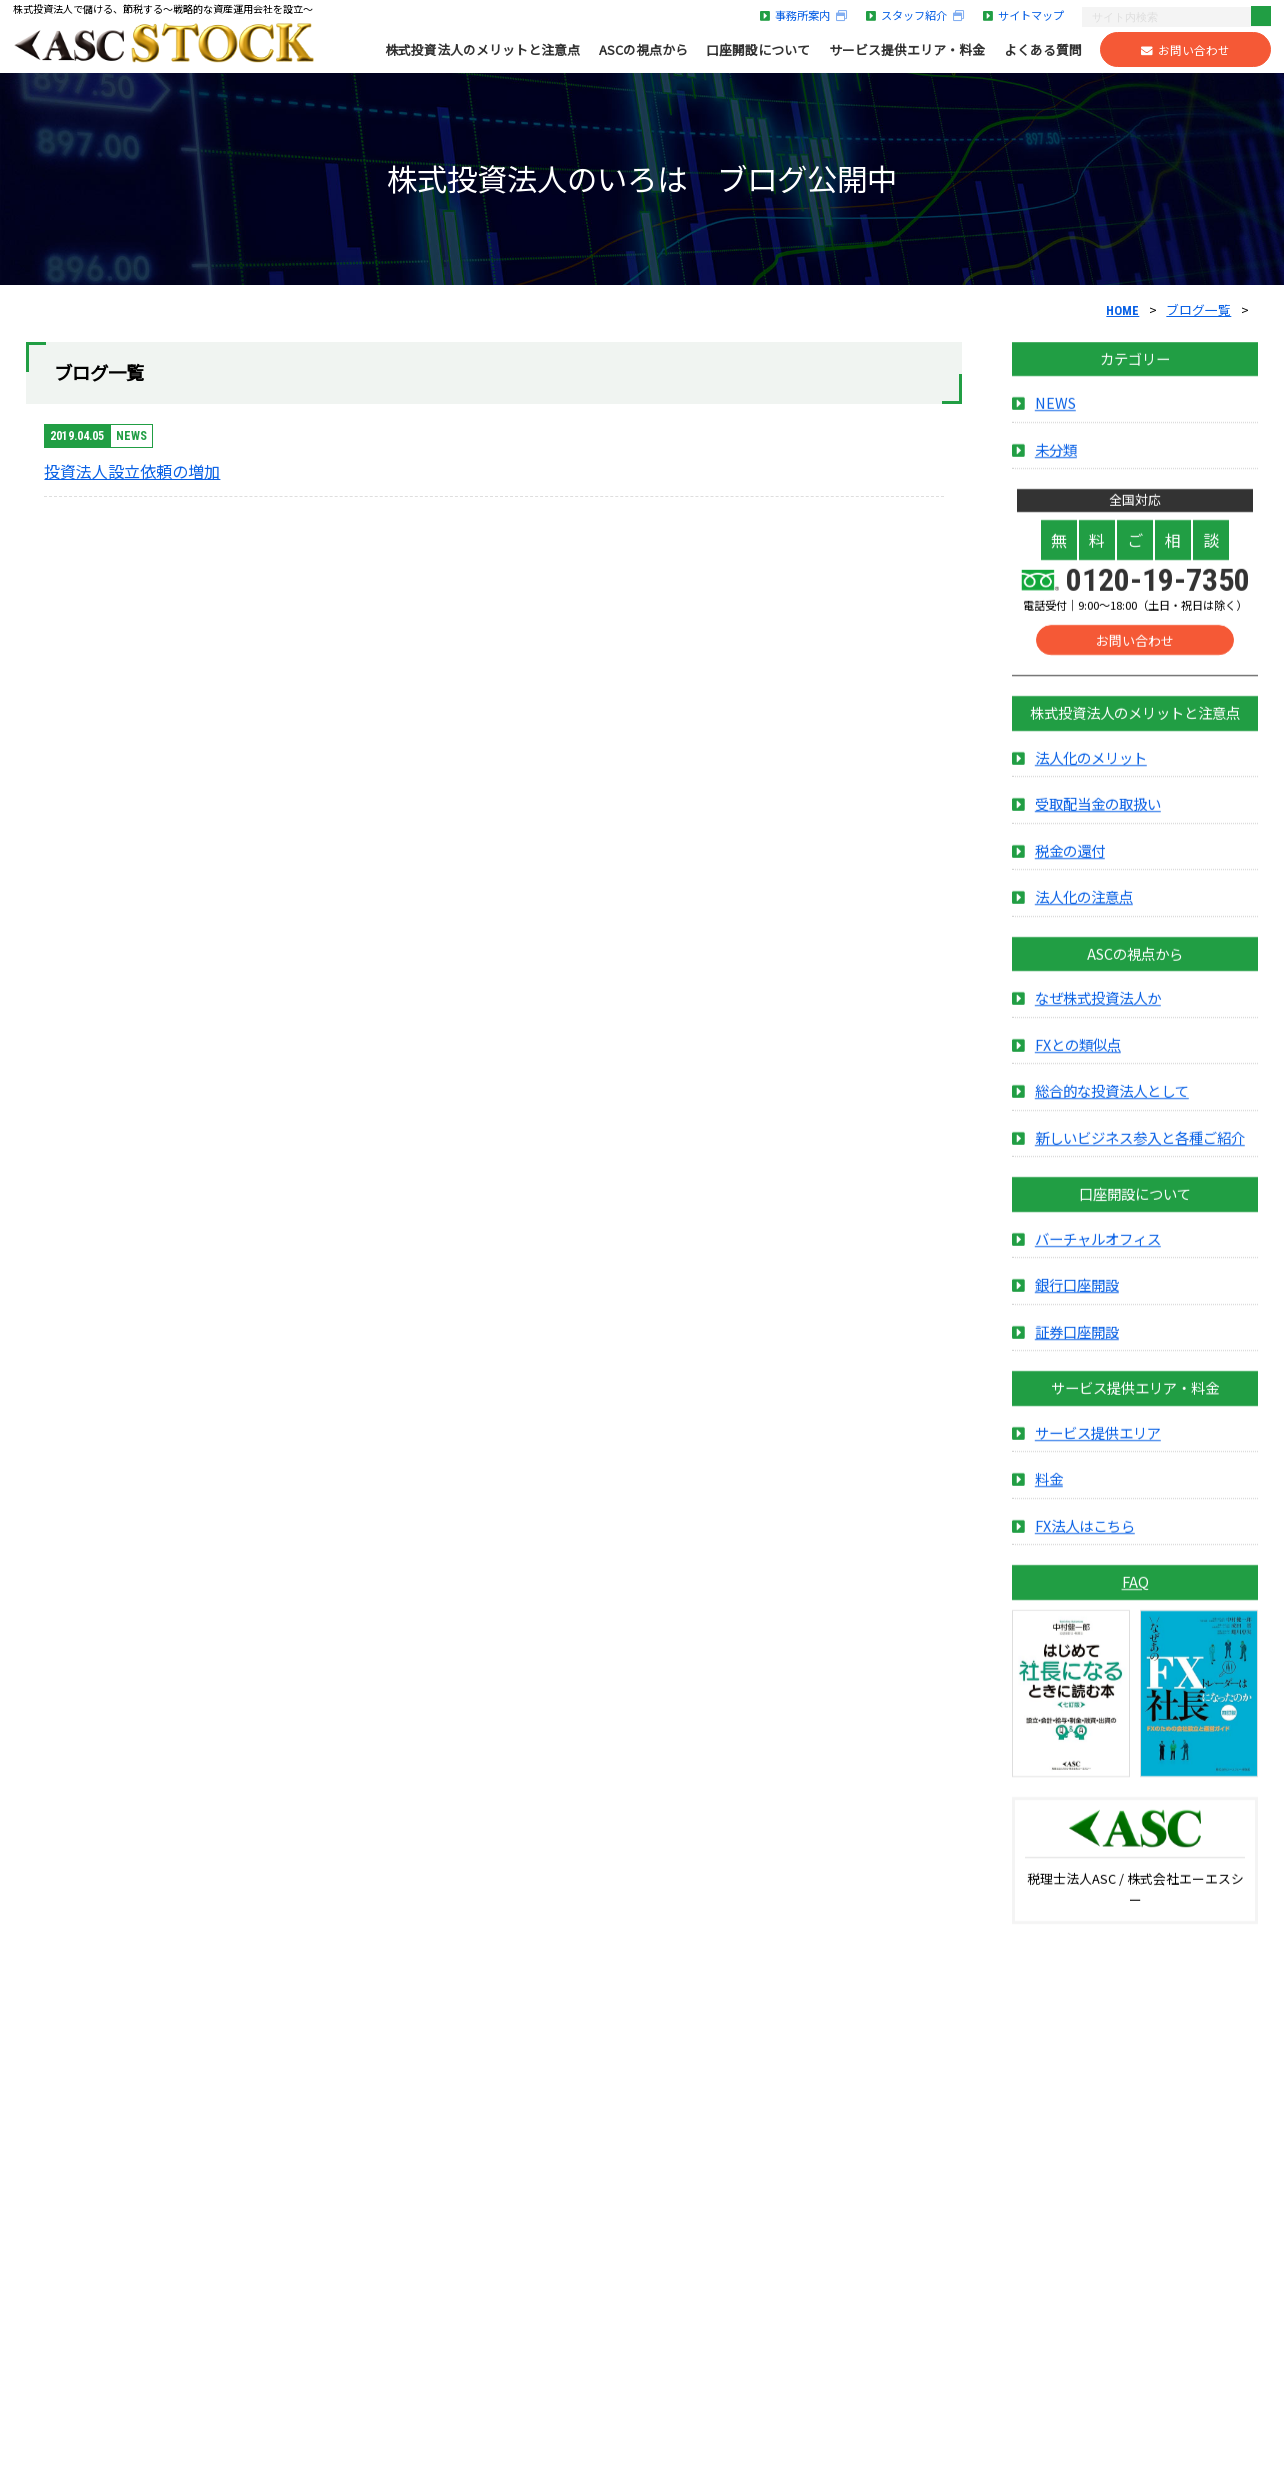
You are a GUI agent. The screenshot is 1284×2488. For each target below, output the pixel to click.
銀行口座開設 (1077, 1308)
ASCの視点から (643, 50)
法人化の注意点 (1084, 920)
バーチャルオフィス (1098, 1261)
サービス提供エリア (1098, 1455)
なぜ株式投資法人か (1098, 1021)
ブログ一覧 (1198, 309)
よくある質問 (1043, 50)
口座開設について (758, 50)
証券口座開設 (1077, 1354)
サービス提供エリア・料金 (907, 50)
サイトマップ (1023, 15)
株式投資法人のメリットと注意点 (482, 50)
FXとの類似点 (1078, 1067)
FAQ (1135, 1604)
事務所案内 (803, 15)
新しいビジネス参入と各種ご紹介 (1140, 1160)
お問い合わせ (1185, 50)
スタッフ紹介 (915, 15)
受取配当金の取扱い (1098, 827)
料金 (1049, 1501)
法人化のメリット (1091, 780)
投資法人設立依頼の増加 (132, 471)
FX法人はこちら (1085, 1548)
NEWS (1055, 426)
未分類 (1056, 472)
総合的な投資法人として (1112, 1114)
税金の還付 (1070, 873)
